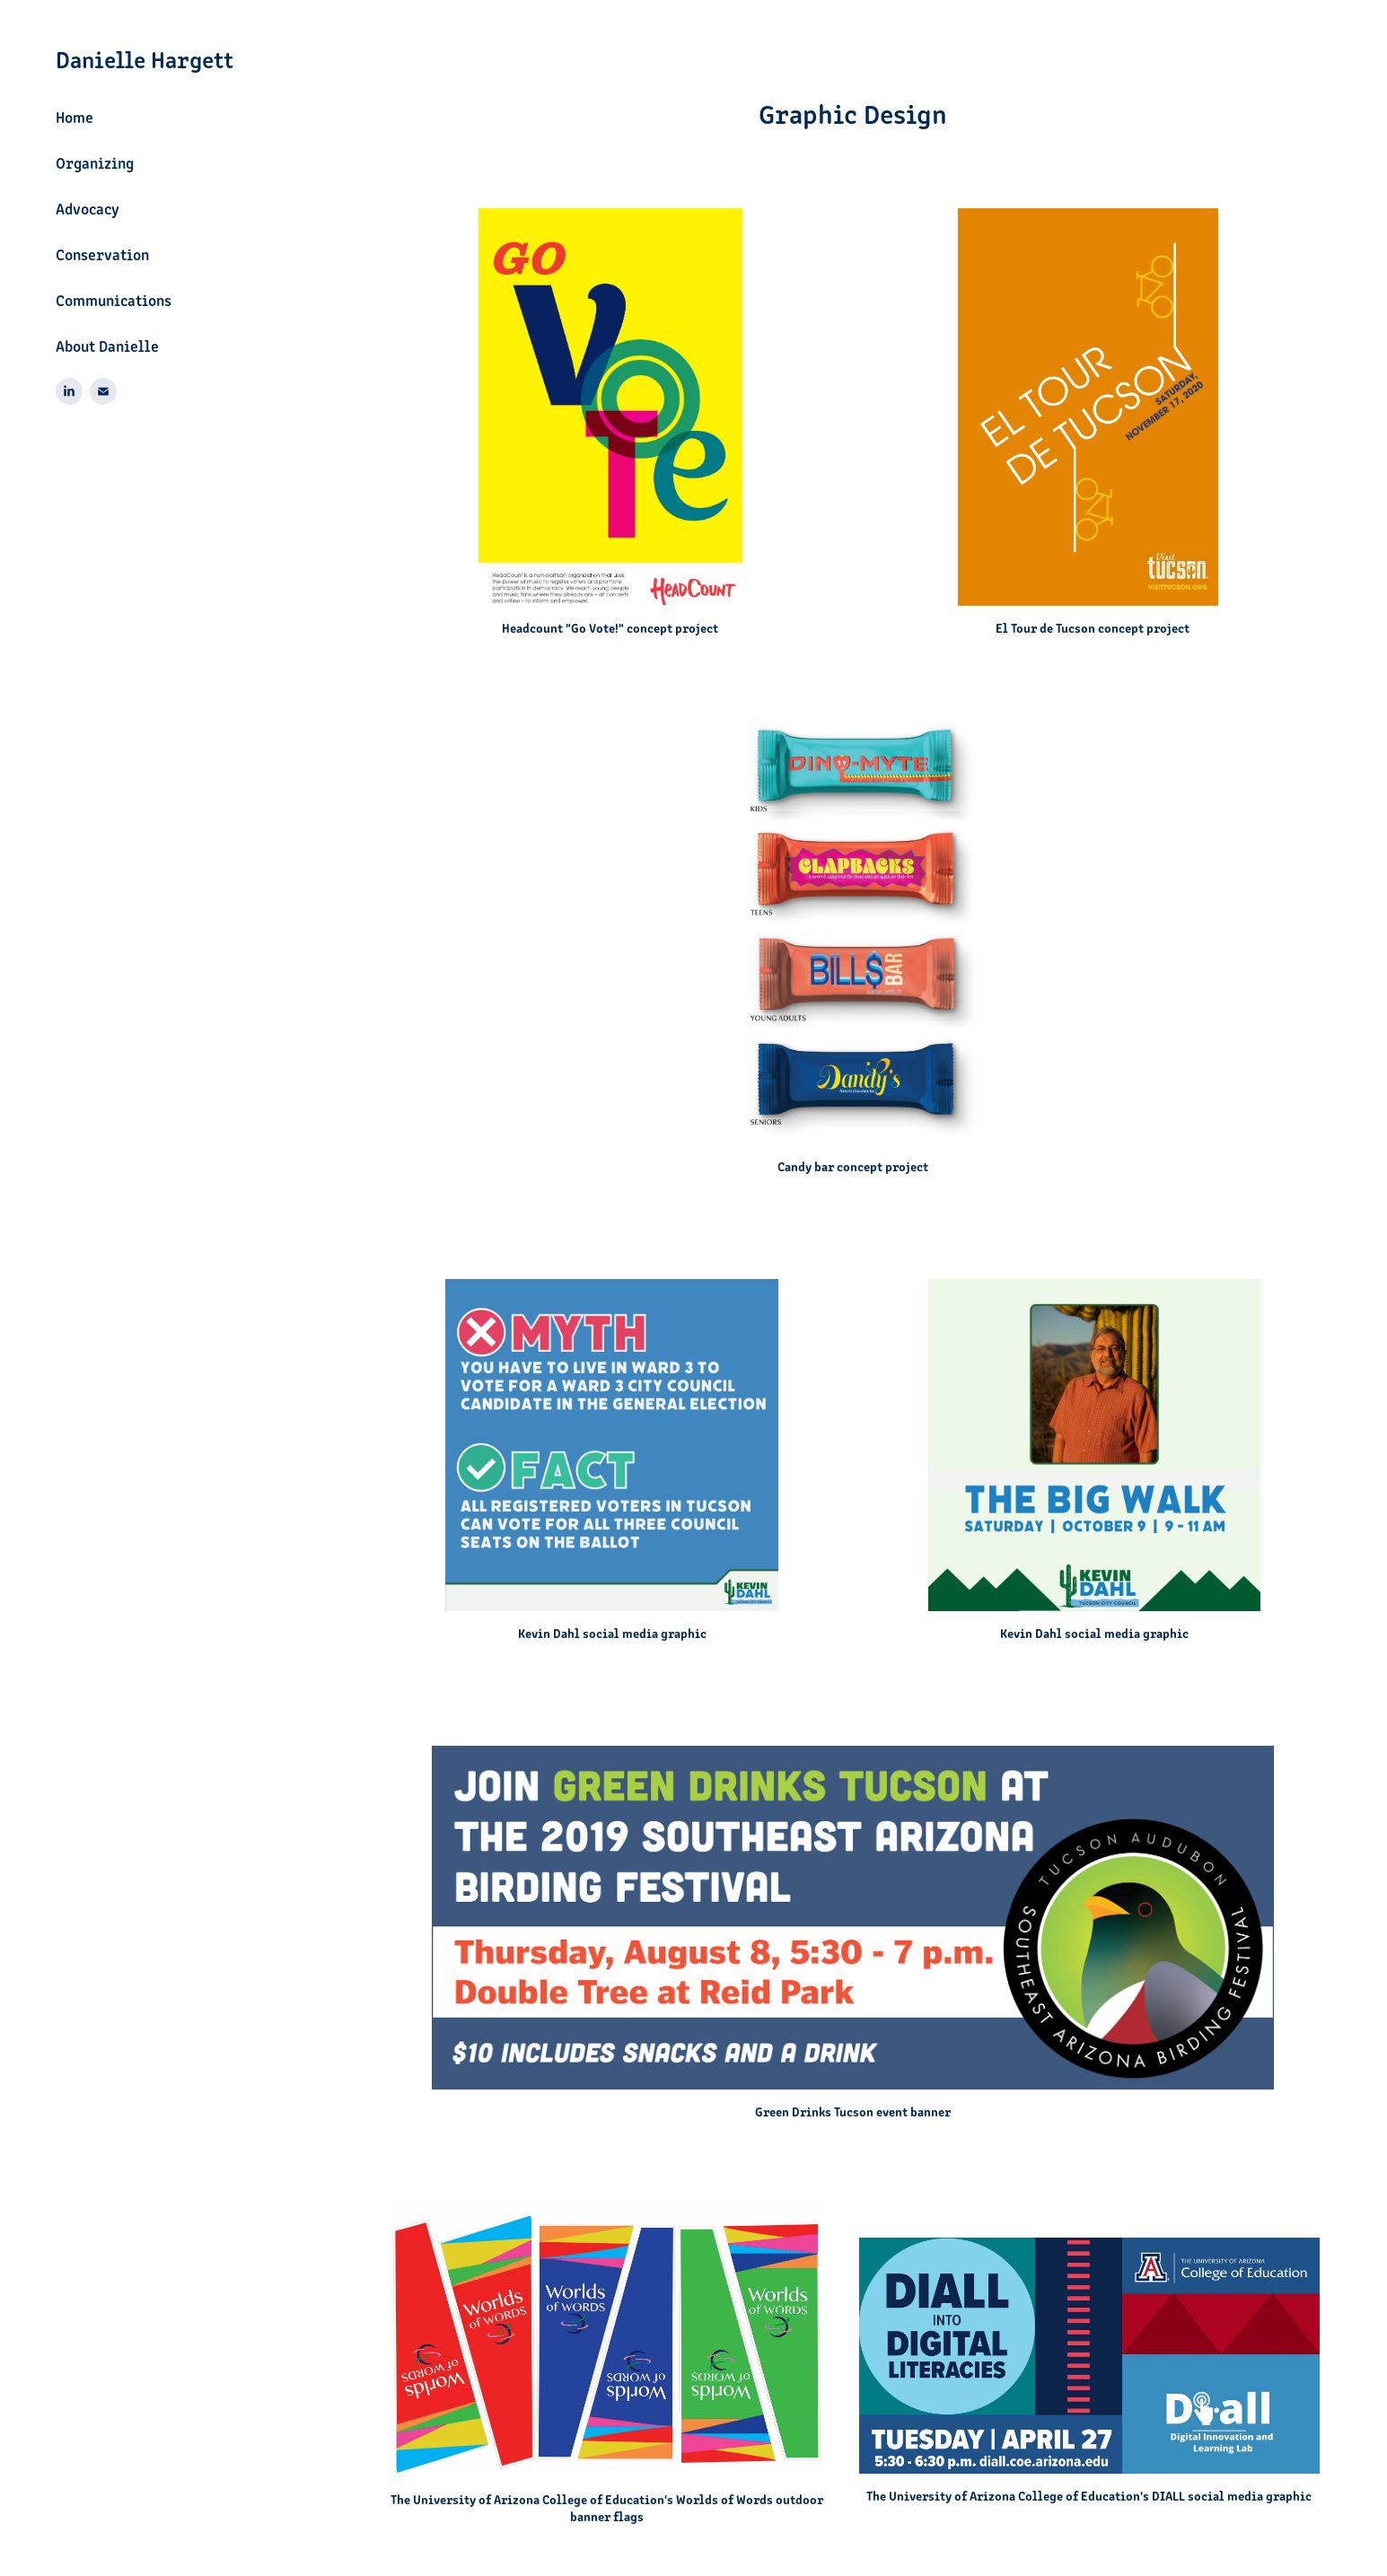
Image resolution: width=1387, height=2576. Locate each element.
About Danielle (107, 345)
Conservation (102, 254)
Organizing (95, 162)
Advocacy (87, 208)
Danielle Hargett (144, 58)
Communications (113, 300)
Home (74, 116)
